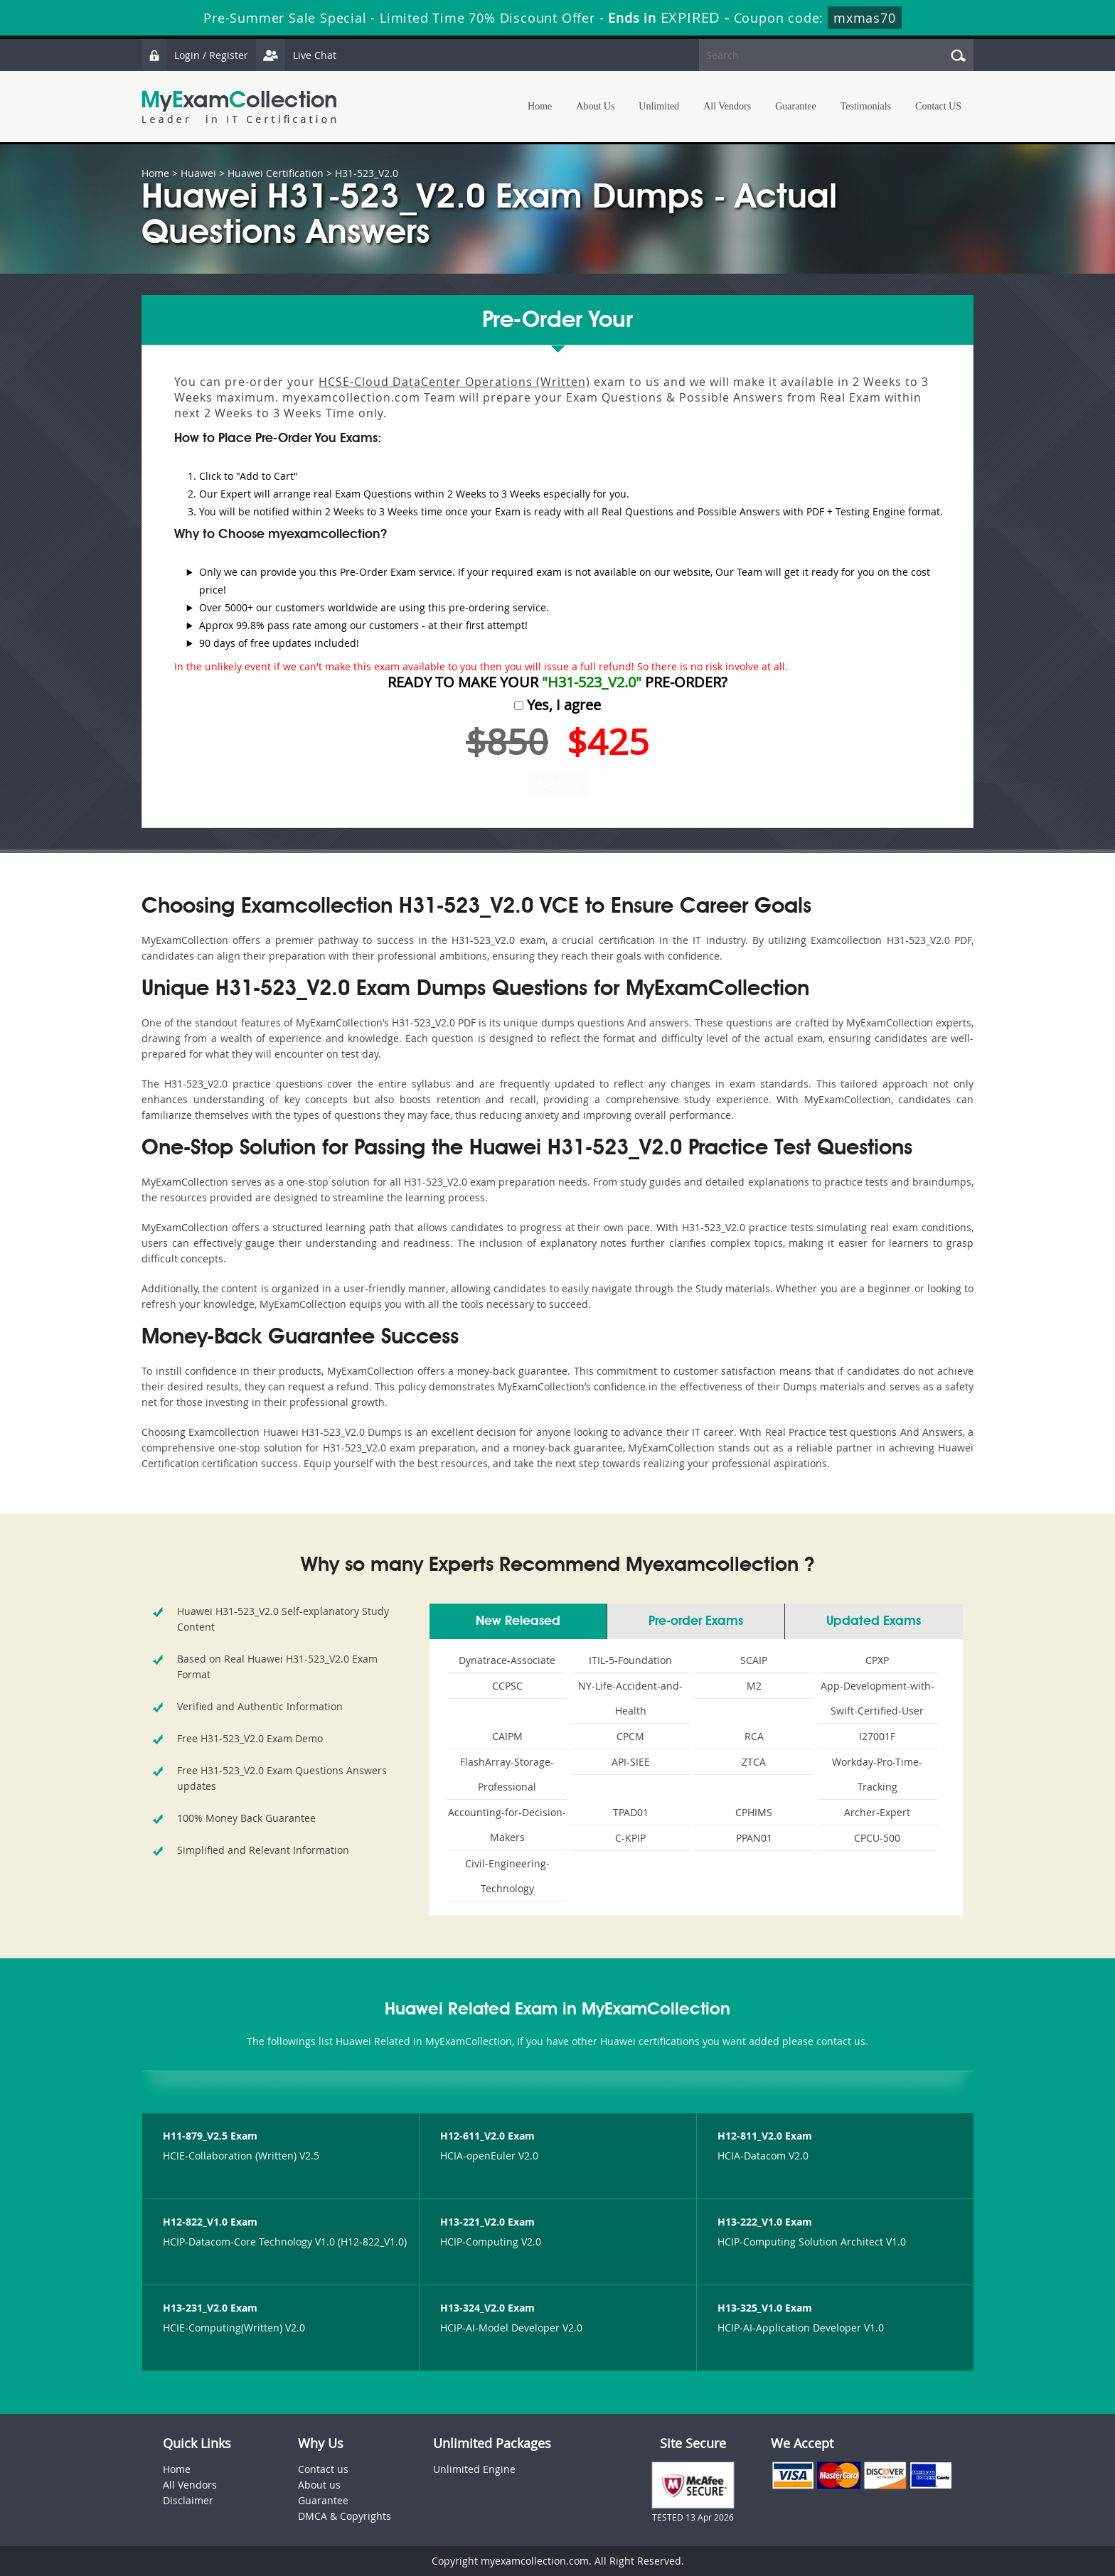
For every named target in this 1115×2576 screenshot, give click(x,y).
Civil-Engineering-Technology (507, 1876)
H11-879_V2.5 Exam (210, 2135)
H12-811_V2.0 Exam (764, 2135)
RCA (754, 1736)
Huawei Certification (276, 173)
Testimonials (866, 106)
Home (540, 106)
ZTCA (754, 1762)
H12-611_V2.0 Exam (487, 2135)
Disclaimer (188, 2500)
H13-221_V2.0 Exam (487, 2221)
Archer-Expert (877, 1812)
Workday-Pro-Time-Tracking (877, 1774)
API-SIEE (631, 1762)
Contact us (323, 2469)
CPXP (877, 1660)
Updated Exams (873, 1621)
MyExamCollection (239, 107)
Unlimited (659, 106)
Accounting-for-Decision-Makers (507, 1824)
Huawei (198, 173)
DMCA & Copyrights (344, 2516)
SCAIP (753, 1660)
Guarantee (795, 106)
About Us (595, 106)
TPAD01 (631, 1812)
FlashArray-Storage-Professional (507, 1774)
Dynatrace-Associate (507, 1660)
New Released (518, 1621)
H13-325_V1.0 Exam (764, 2307)
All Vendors (727, 106)
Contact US (938, 106)
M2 (754, 1685)
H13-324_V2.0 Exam (487, 2307)
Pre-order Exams (696, 1621)
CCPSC (507, 1685)
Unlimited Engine (474, 2469)
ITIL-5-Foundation (630, 1660)
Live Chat (295, 55)
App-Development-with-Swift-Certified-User (877, 1698)
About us (319, 2484)
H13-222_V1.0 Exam (764, 2221)
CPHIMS (753, 1812)
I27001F (877, 1736)
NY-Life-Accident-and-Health (630, 1698)
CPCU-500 (877, 1838)
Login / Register (195, 55)
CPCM (630, 1736)
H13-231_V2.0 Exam (210, 2307)
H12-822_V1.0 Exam (210, 2221)
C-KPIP (630, 1838)
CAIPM (507, 1736)
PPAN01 (754, 1838)
